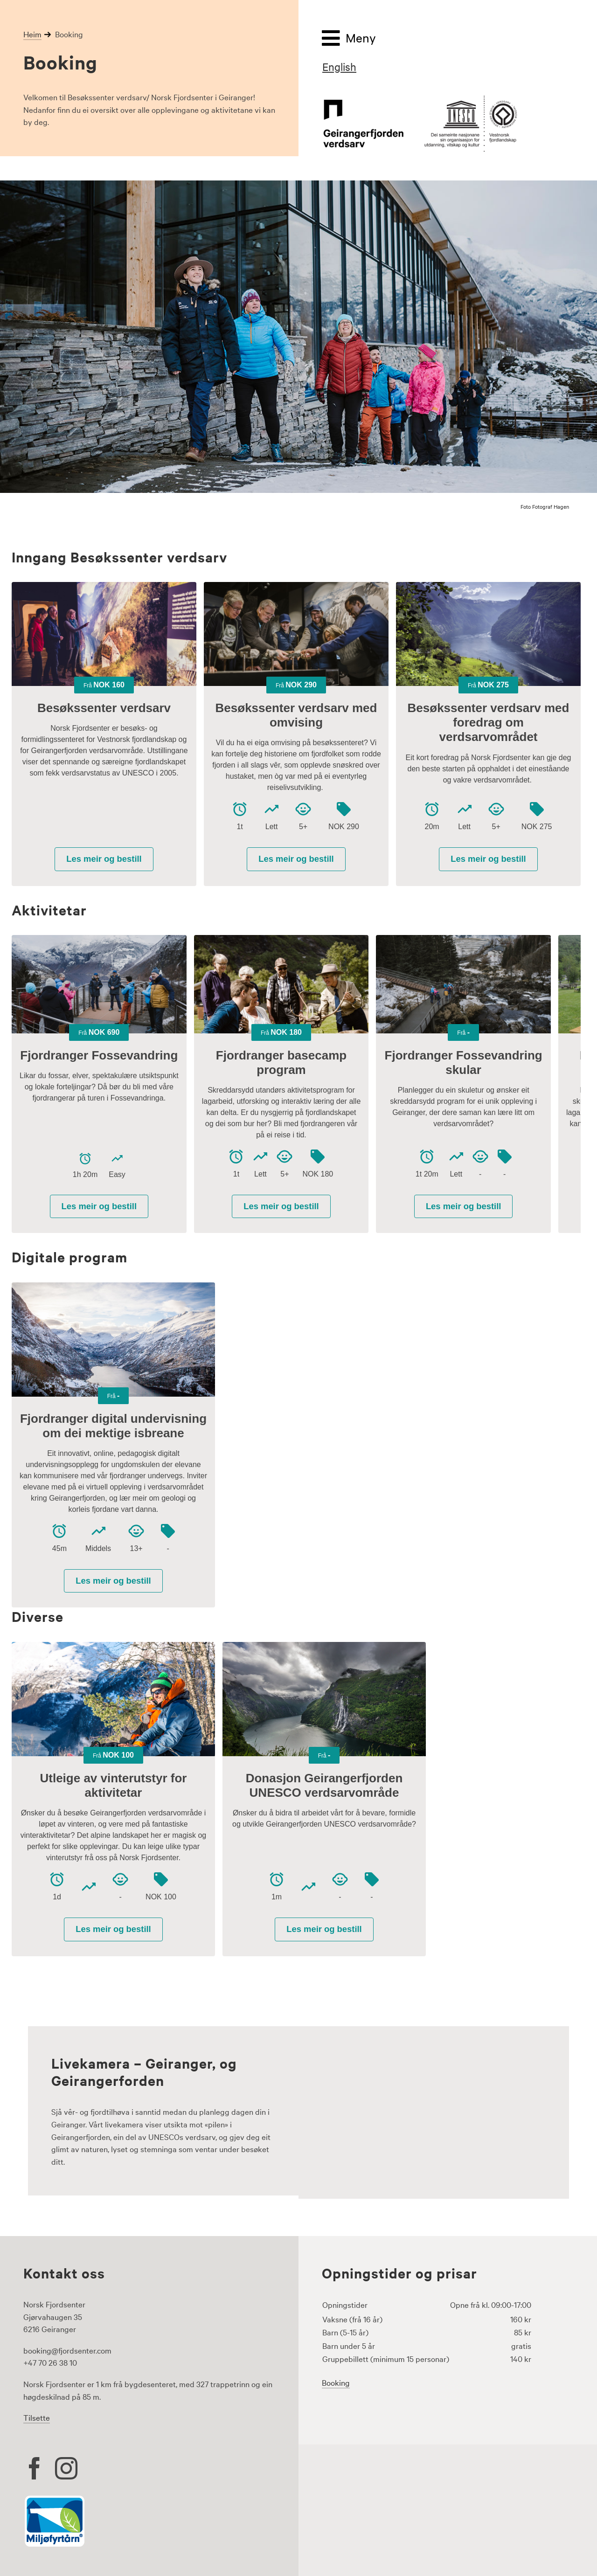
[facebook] (34, 2468)
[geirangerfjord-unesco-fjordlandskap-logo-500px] (420, 98)
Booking (336, 2382)
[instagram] (66, 2468)
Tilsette (36, 2417)
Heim (32, 33)
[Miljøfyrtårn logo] (54, 2498)
